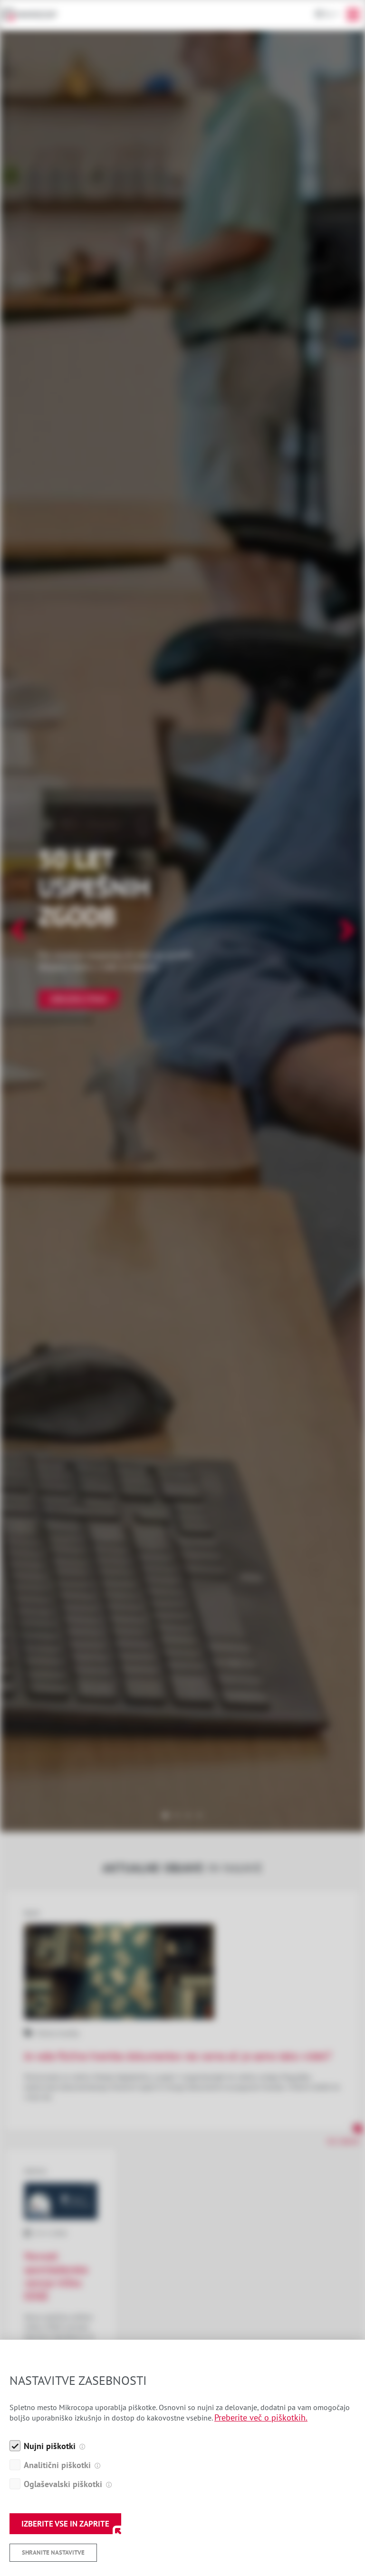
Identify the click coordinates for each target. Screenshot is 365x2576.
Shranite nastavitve (53, 2552)
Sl (328, 14)
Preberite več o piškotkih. (260, 2417)
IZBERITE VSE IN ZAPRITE (65, 2523)
